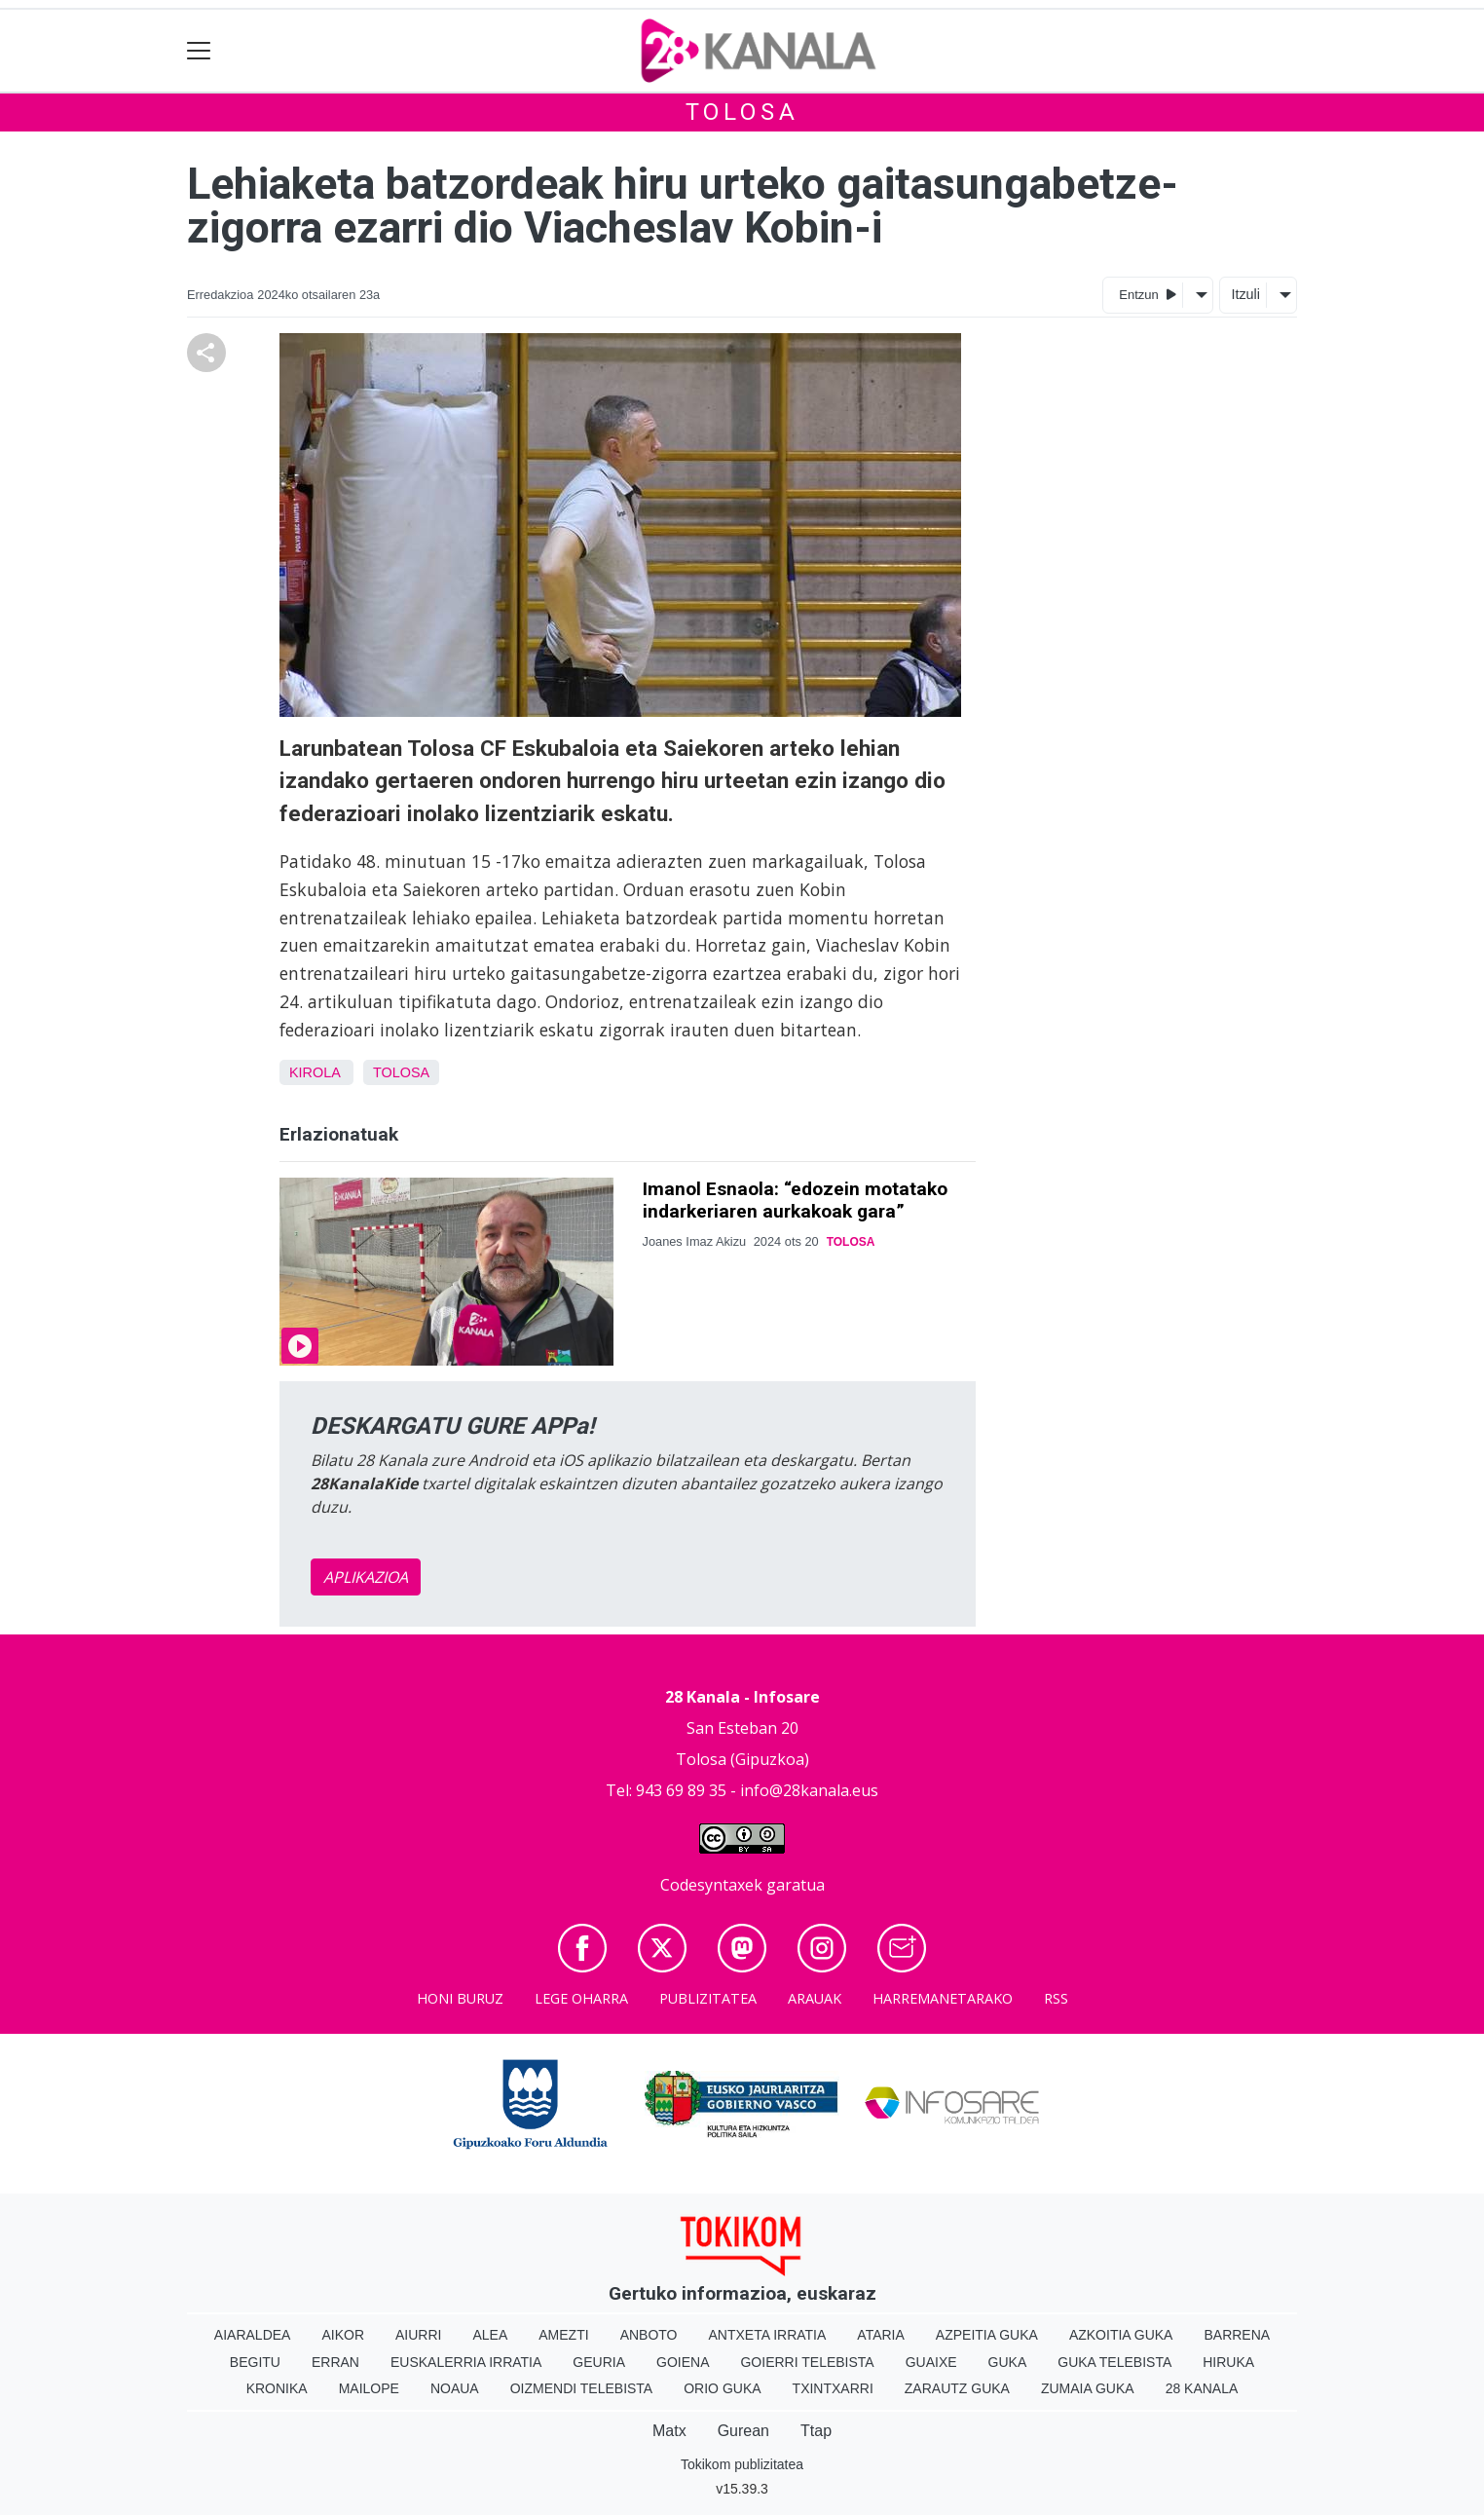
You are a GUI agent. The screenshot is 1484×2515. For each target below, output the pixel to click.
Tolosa (742, 112)
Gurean (743, 2430)
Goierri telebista (806, 2362)
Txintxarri (833, 2388)
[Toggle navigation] (199, 51)
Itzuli (1245, 294)
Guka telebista (1114, 2362)
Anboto (649, 2335)
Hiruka (1228, 2362)
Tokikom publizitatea (742, 2464)
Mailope (369, 2388)
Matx (669, 2430)
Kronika (277, 2388)
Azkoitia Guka (1121, 2335)
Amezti (563, 2335)
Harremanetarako (942, 1998)
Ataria (881, 2335)
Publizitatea (708, 1998)
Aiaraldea (252, 2335)
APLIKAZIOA (365, 1577)
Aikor (342, 2335)
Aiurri (418, 2335)
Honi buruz (460, 1998)
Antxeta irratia (768, 2335)
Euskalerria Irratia (465, 2362)
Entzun (1147, 293)
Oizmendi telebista (581, 2388)
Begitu (255, 2362)
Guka (1007, 2362)
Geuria (599, 2362)
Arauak (814, 1998)
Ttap (816, 2430)
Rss (1056, 1998)
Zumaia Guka (1087, 2388)
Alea (489, 2335)
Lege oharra (581, 1998)
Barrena (1237, 2335)
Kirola (314, 1072)
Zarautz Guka (957, 2388)
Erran (335, 2362)
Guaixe (931, 2362)
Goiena (682, 2362)
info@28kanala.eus (809, 1790)
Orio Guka (722, 2388)
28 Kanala (1202, 2388)
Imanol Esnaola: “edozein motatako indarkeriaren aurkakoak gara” (795, 1200)
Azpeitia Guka (987, 2335)
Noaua (454, 2388)
